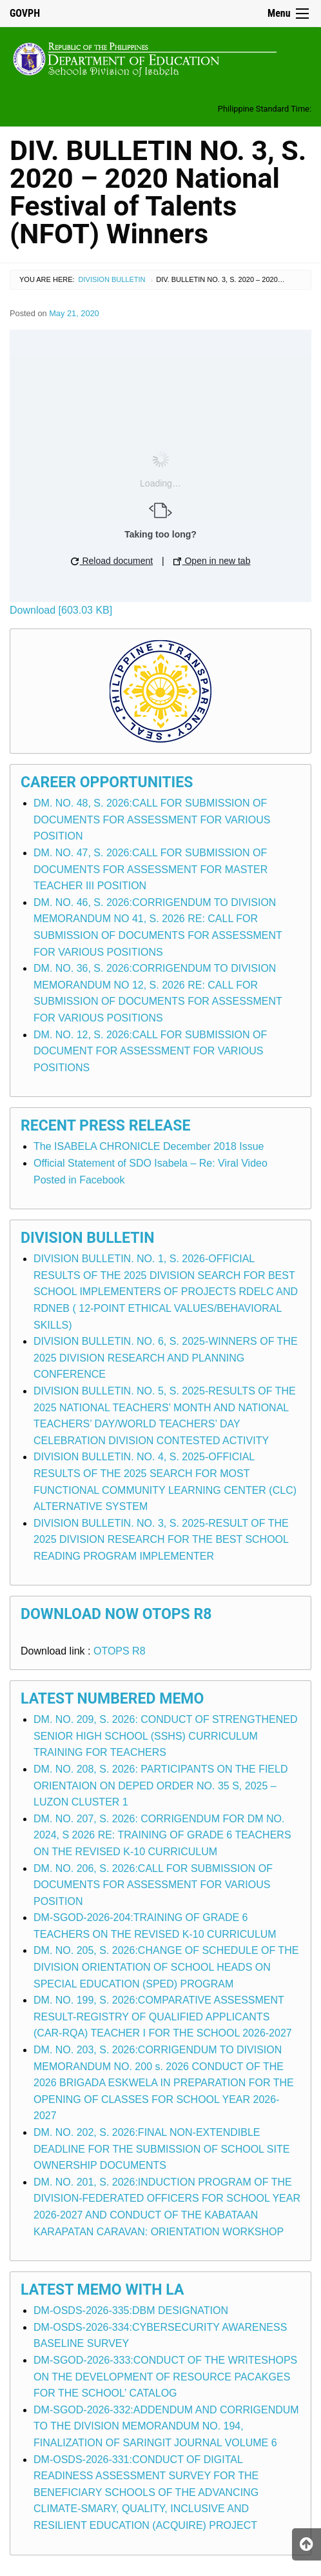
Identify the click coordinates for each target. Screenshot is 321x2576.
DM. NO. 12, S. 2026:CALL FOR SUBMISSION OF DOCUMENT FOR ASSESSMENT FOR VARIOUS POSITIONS (150, 1051)
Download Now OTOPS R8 (116, 1614)
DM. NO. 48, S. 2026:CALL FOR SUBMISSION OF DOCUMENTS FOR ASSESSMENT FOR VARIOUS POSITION (152, 819)
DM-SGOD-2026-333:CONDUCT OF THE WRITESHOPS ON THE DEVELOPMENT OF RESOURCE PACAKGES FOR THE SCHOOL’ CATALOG (165, 2377)
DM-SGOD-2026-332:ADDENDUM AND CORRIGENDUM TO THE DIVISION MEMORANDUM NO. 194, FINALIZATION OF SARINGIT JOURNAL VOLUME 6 (166, 2426)
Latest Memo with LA (102, 2290)
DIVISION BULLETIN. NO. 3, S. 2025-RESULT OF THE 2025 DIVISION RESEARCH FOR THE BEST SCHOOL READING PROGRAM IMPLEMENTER (161, 1540)
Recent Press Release (105, 1125)
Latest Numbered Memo (112, 1698)
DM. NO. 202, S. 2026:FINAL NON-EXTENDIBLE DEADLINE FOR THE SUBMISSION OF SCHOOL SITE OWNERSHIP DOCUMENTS (161, 2149)
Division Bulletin (112, 279)
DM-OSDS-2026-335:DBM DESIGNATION (131, 2310)
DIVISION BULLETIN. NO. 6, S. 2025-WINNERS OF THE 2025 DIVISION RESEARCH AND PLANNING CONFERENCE (166, 1358)
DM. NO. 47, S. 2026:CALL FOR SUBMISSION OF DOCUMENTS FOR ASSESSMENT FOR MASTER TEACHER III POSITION (151, 869)
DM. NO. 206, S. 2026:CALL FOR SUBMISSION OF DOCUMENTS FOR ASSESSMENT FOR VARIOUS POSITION (153, 1885)
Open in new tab (212, 561)
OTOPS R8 (119, 1650)
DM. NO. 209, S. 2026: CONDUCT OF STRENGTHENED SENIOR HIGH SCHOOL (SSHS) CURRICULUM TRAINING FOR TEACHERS (166, 1736)
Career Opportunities (107, 782)
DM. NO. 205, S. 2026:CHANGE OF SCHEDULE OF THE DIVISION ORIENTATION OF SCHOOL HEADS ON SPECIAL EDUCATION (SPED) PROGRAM (166, 1967)
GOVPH (25, 13)
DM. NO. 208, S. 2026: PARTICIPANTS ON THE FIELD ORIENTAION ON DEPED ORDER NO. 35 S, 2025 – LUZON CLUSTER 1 (160, 1785)
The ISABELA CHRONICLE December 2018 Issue (149, 1146)
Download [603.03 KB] (61, 610)
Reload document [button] (112, 561)
